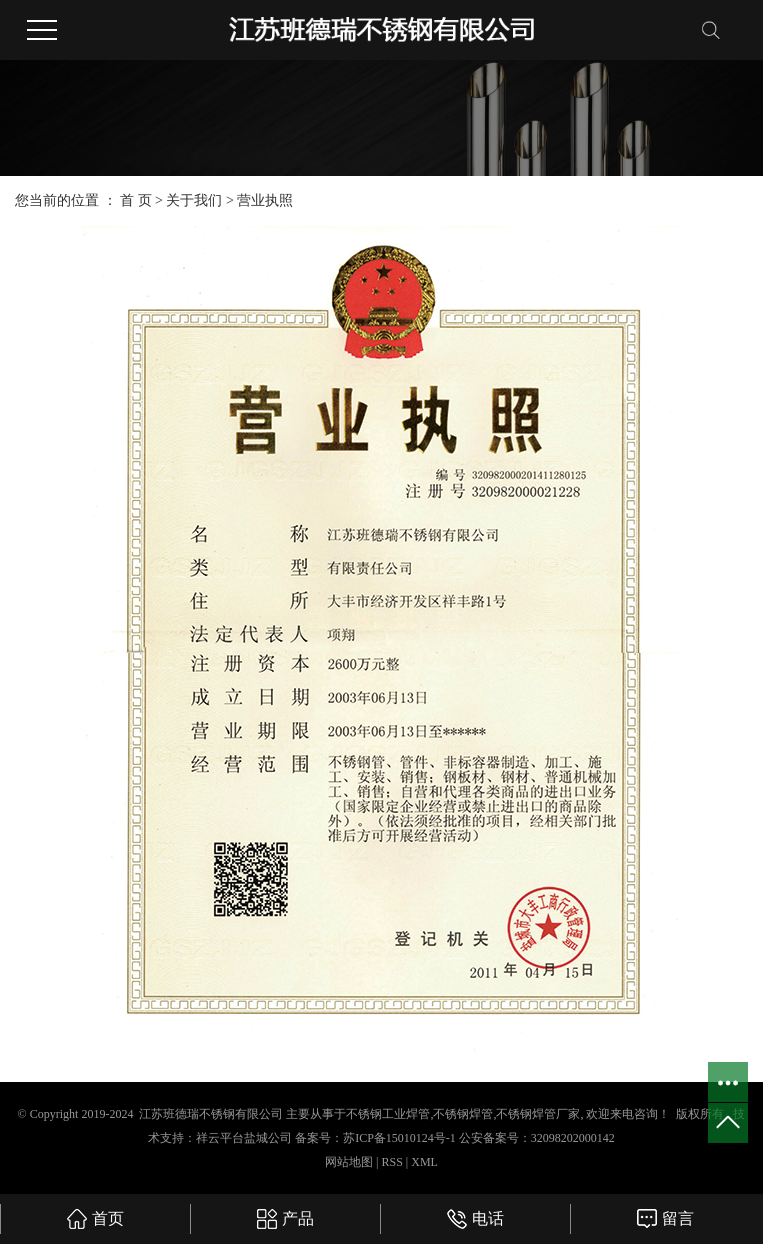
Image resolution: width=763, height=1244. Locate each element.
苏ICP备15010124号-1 (399, 1138)
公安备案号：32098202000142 (537, 1138)
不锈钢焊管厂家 (538, 1114)
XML (424, 1162)
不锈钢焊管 (463, 1114)
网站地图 (350, 1162)
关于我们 (196, 200)
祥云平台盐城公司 (244, 1138)
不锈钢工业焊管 (388, 1114)
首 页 (136, 200)
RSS (391, 1162)
